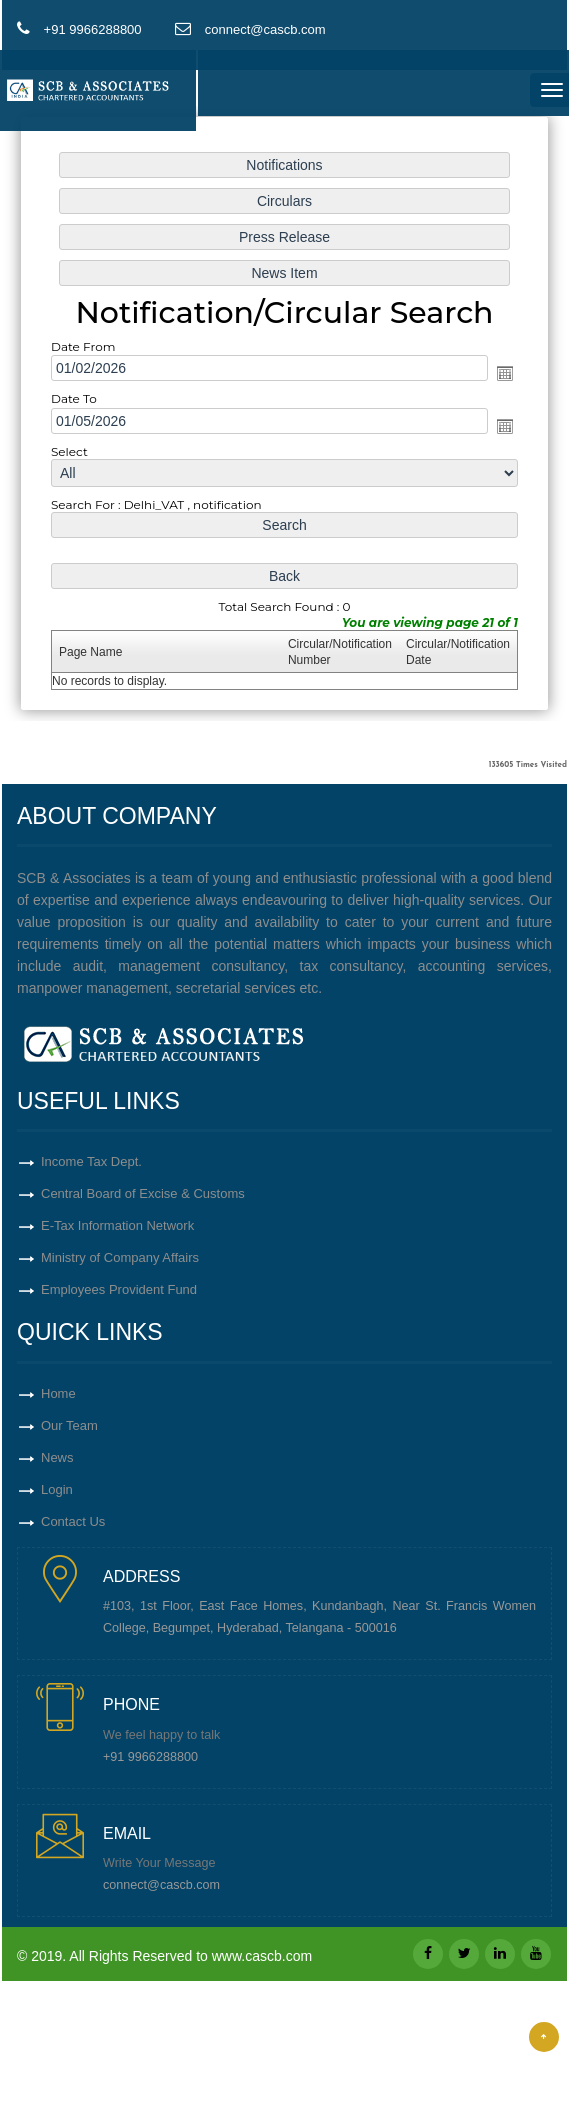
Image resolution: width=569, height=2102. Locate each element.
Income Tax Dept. (91, 1161)
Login (57, 1489)
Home (58, 1393)
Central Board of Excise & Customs (143, 1193)
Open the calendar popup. (505, 373)
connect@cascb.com (161, 1885)
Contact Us (73, 1521)
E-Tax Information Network (117, 1225)
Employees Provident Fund (119, 1289)
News (57, 1457)
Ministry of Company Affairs (120, 1257)
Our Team (69, 1425)
